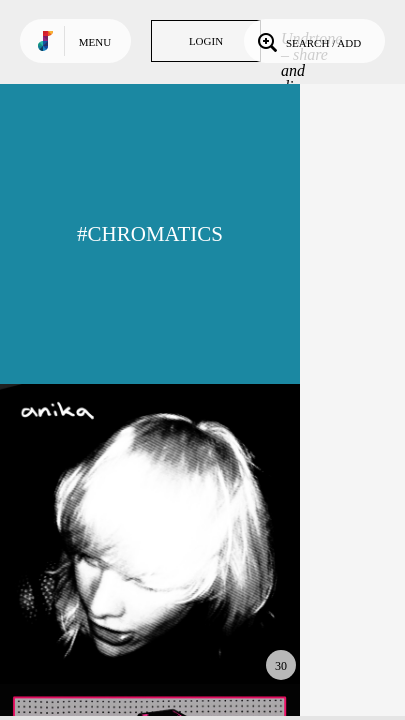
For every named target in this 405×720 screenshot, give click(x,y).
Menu (95, 42)
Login (206, 41)
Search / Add (307, 41)
